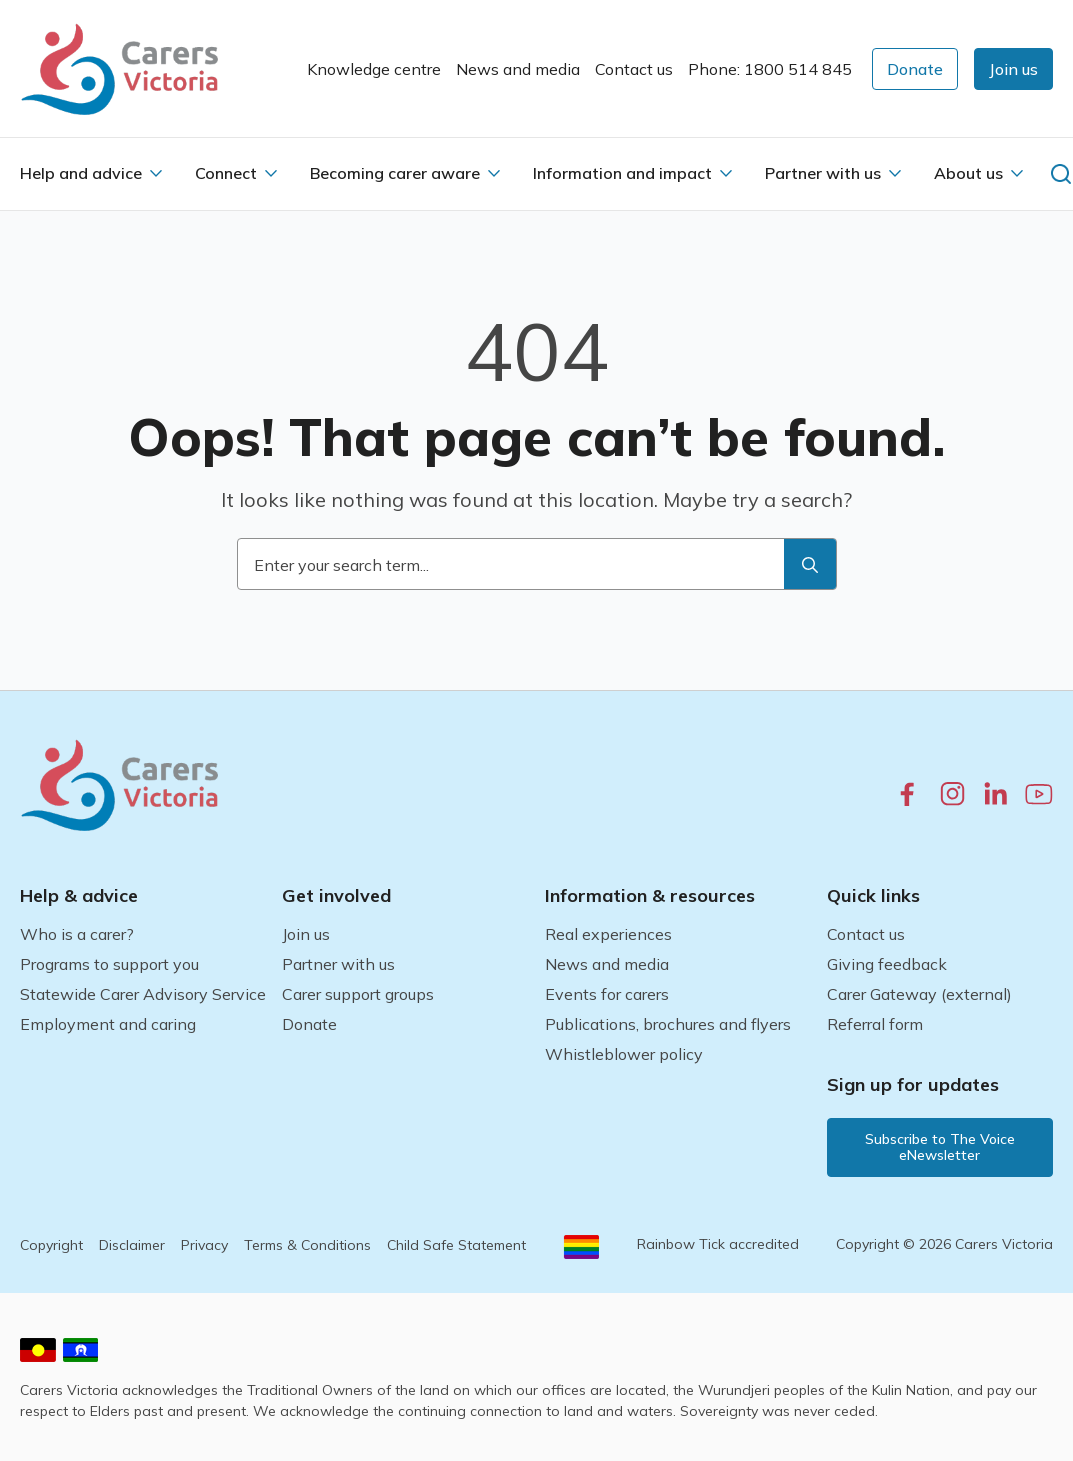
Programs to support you (109, 964)
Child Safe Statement (456, 1245)
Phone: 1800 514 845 (770, 69)
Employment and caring (108, 1024)
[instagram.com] (952, 793)
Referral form (875, 1024)
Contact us (634, 69)
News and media (518, 69)
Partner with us (823, 173)
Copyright (51, 1245)
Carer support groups (358, 994)
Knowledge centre (374, 69)
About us (968, 173)
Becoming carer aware (395, 173)
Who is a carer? (77, 934)
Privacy (204, 1245)
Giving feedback (887, 964)
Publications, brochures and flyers (668, 1024)
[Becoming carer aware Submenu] (494, 173)
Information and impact (622, 173)
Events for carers (607, 994)
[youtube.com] (1039, 794)
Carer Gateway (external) (919, 994)
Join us (306, 934)
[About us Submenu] (1017, 173)
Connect (226, 173)
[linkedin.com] (995, 793)
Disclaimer (132, 1245)
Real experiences (608, 934)
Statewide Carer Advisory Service (143, 994)
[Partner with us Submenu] (895, 173)
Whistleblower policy (624, 1054)
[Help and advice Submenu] (156, 173)
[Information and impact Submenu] (726, 173)
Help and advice (81, 173)
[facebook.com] (907, 793)
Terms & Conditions (307, 1245)
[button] (1013, 69)
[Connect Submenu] (271, 173)
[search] (810, 565)
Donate (309, 1024)
